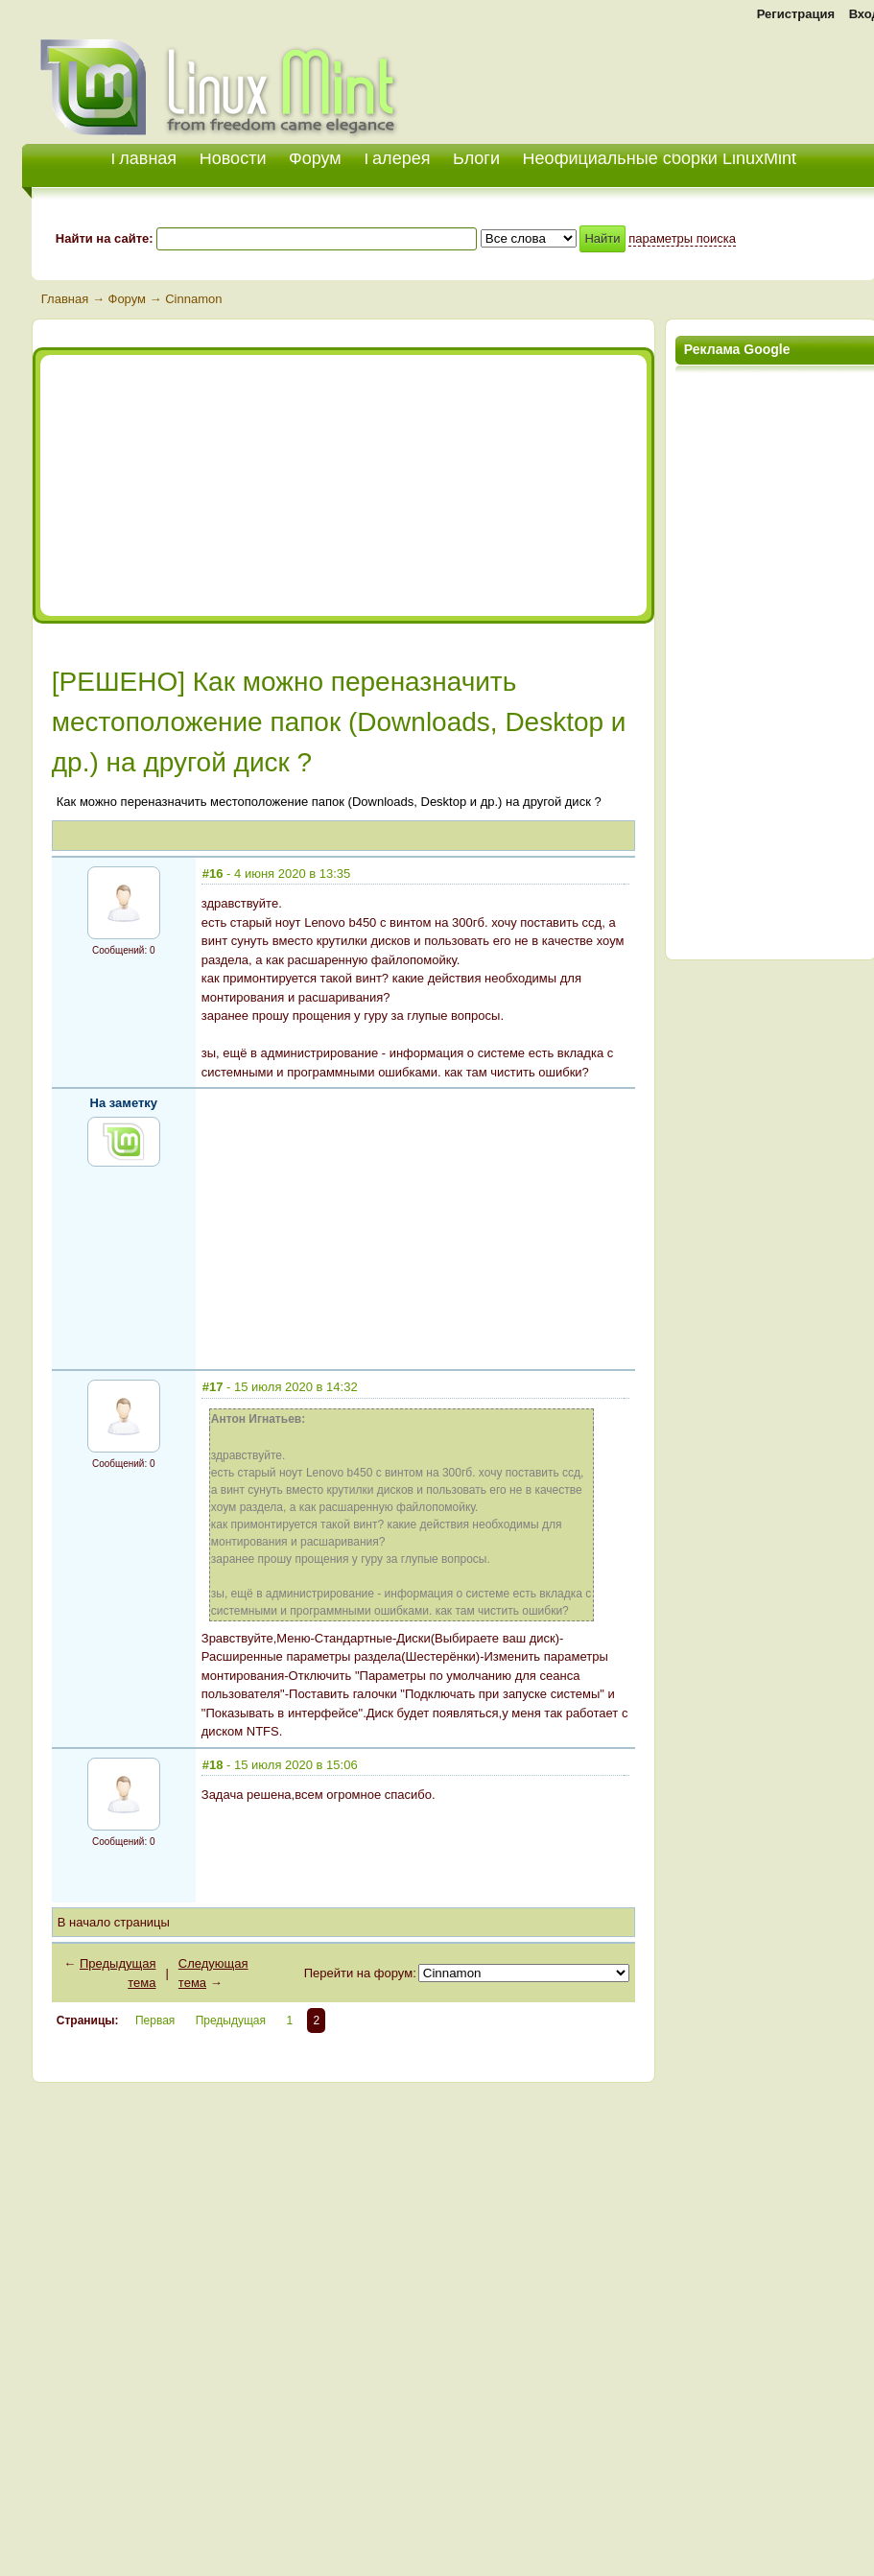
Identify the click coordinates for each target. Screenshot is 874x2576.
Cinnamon (193, 299)
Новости (233, 158)
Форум (315, 158)
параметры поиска (682, 238)
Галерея (397, 158)
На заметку (124, 1103)
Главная (64, 299)
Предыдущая (231, 2020)
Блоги (476, 158)
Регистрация (796, 14)
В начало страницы (114, 1922)
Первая (155, 2020)
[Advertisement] (215, 485)
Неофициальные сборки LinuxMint (659, 158)
